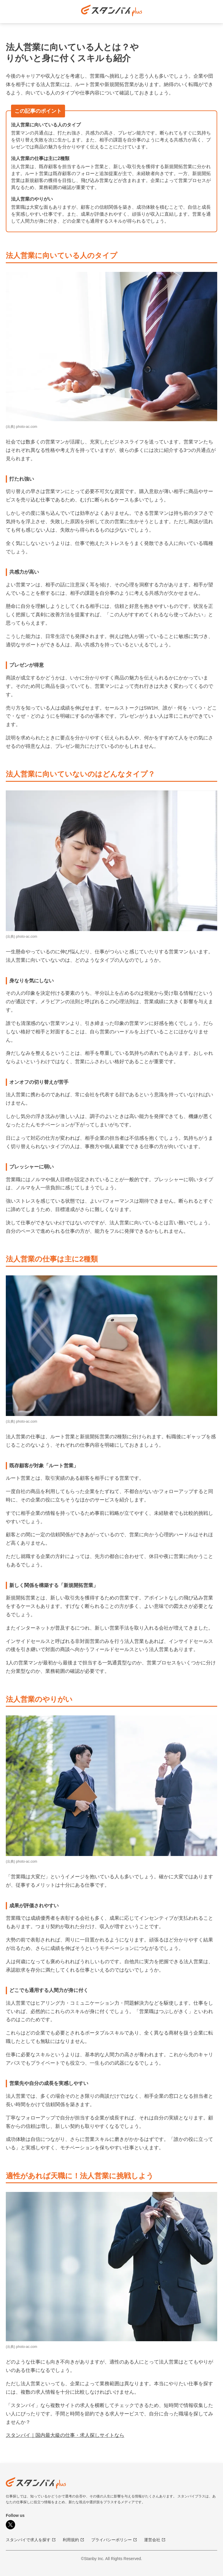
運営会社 (155, 2539)
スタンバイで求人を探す (31, 2539)
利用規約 (73, 2539)
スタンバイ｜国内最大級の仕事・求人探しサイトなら (65, 2435)
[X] (10, 2524)
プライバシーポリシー (114, 2539)
